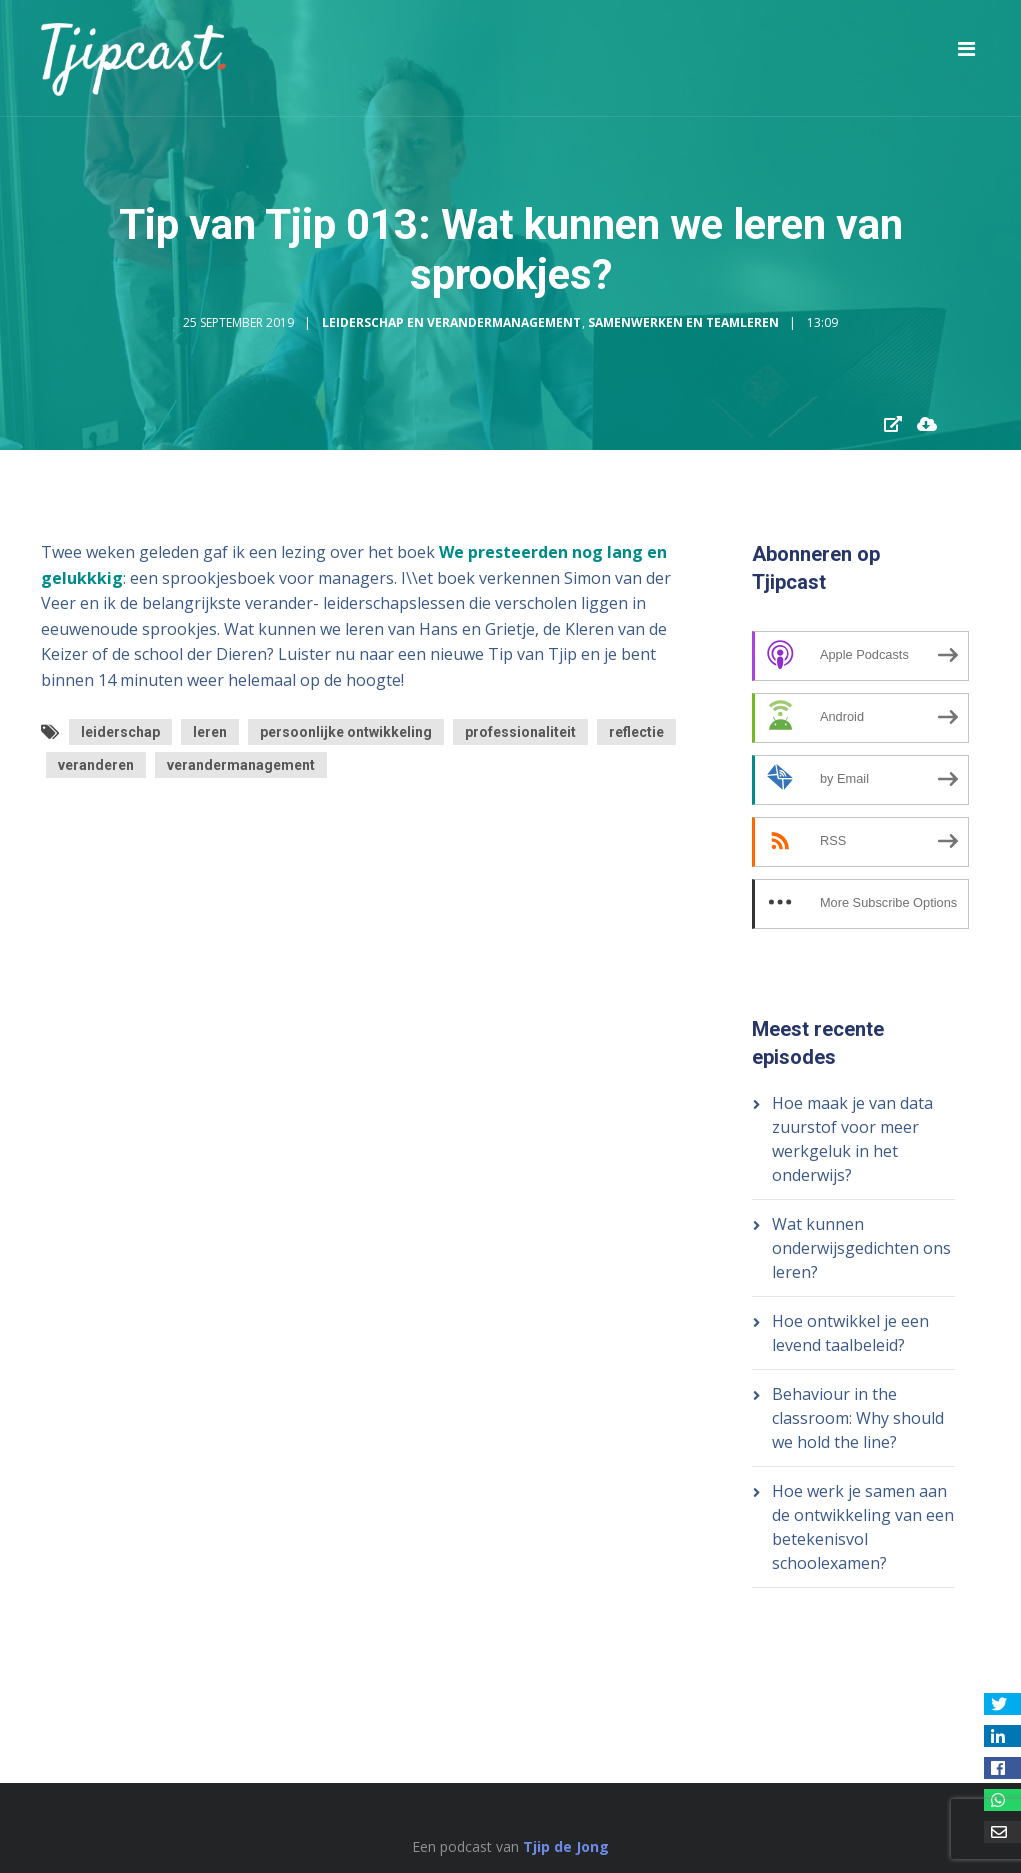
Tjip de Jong (566, 1846)
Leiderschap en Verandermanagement (451, 322)
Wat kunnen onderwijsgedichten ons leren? (861, 1248)
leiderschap (120, 732)
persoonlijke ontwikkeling (346, 732)
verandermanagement (241, 765)
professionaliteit (520, 732)
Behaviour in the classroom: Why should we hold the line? (858, 1418)
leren (210, 732)
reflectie (636, 732)
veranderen (96, 765)
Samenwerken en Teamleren (683, 322)
